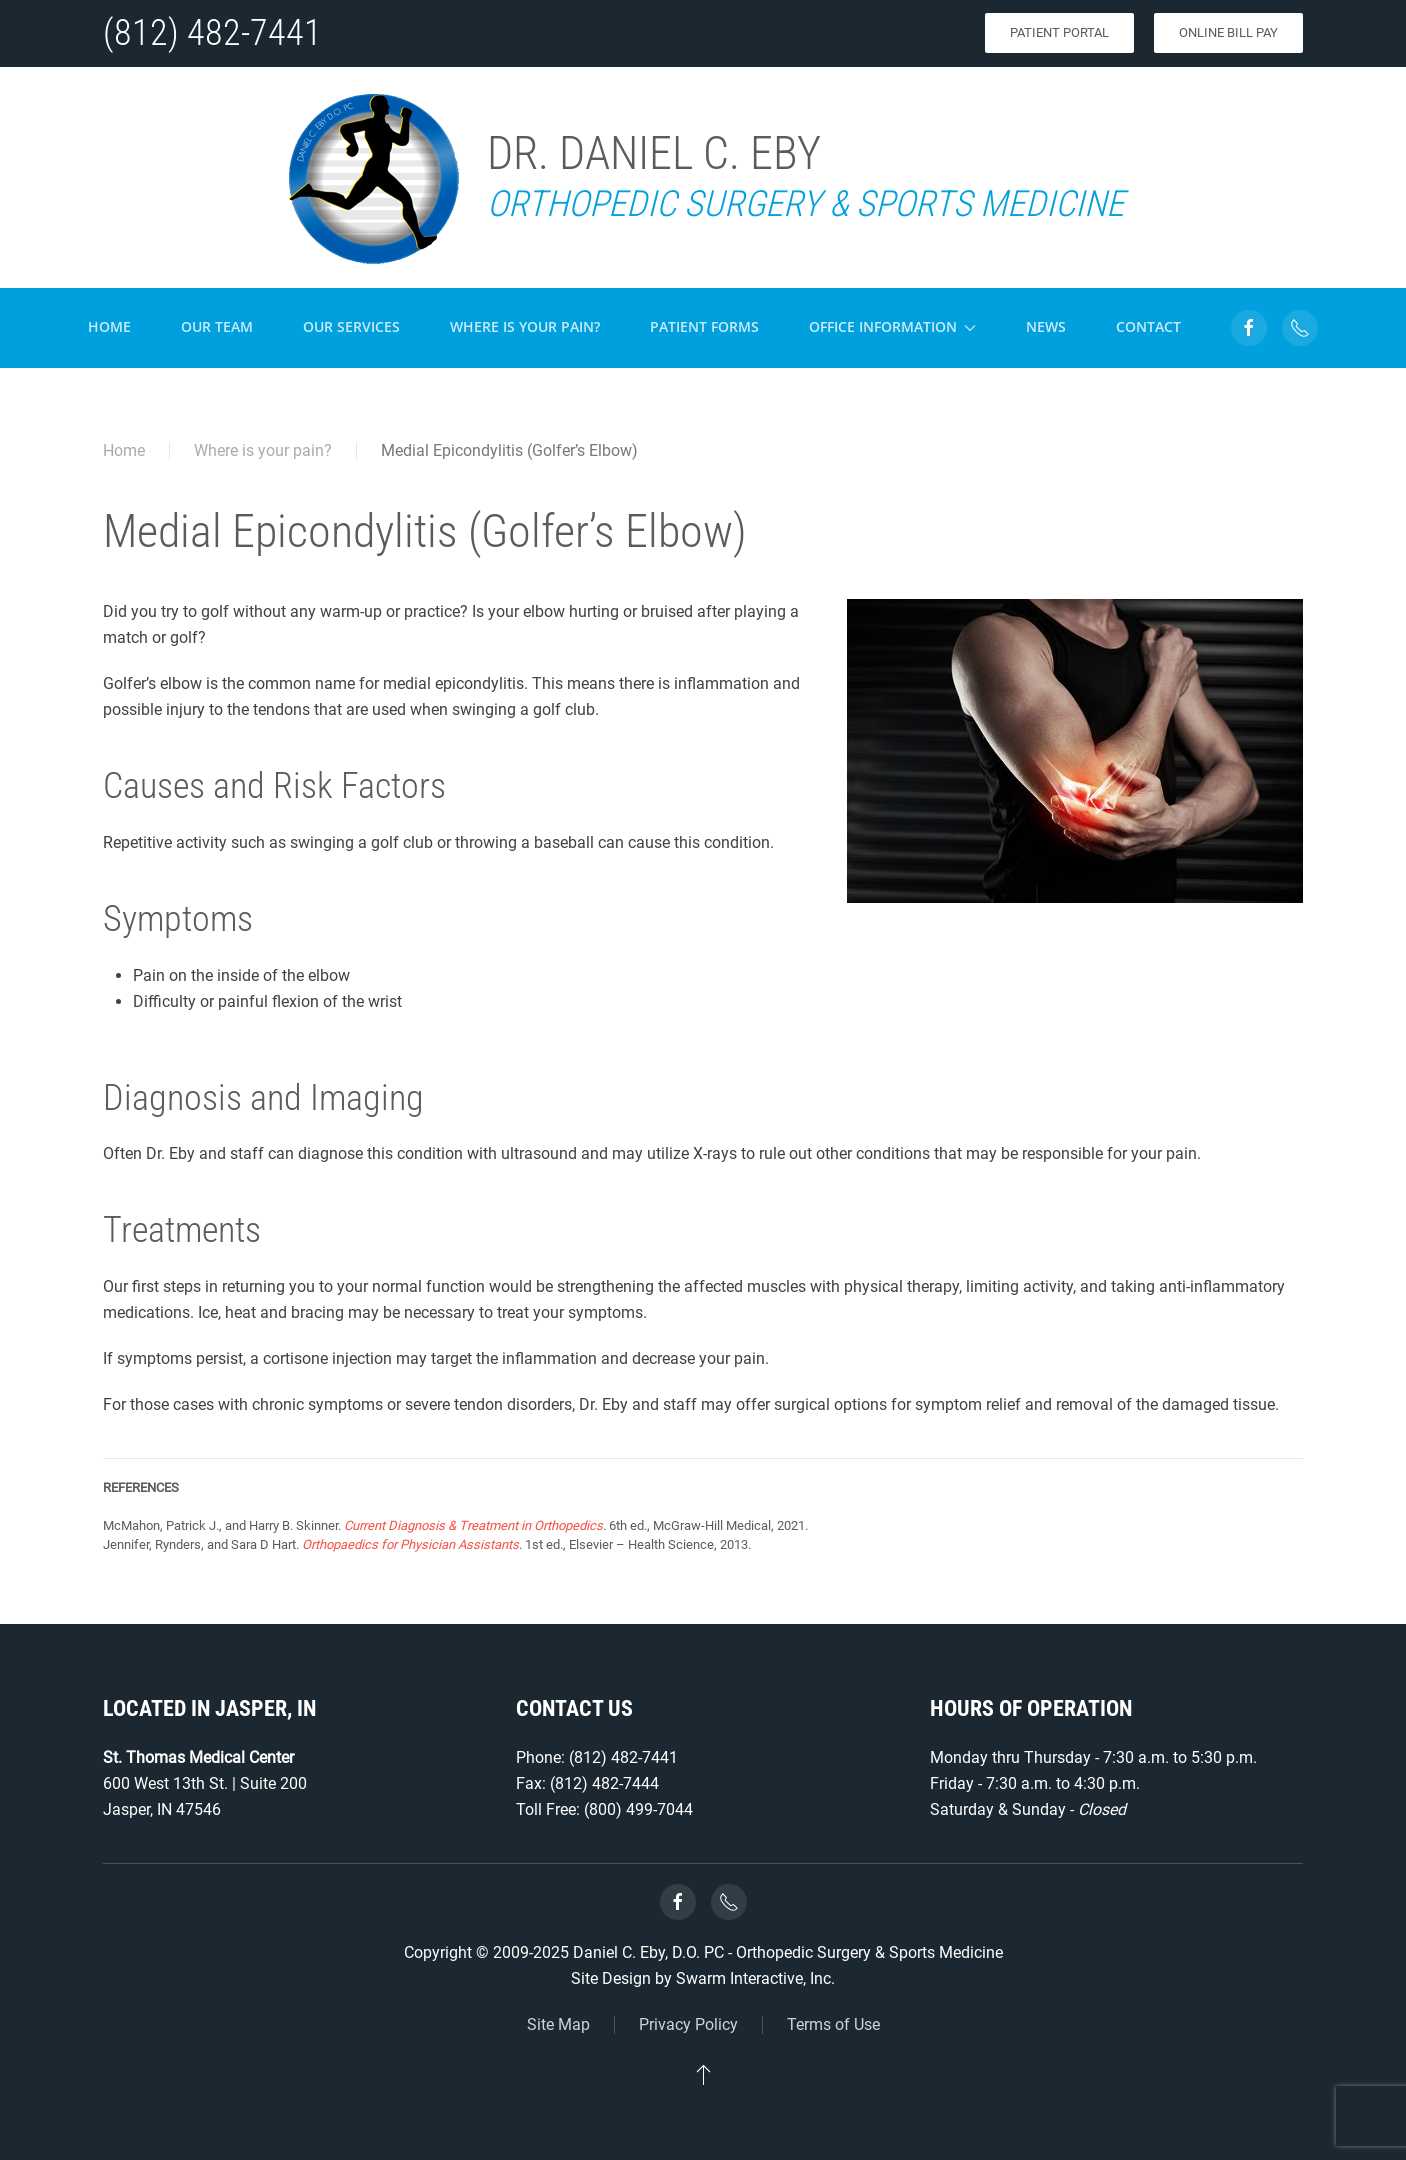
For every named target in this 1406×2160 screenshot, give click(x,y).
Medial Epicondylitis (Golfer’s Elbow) (509, 450)
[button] (703, 2074)
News (1046, 326)
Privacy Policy (688, 2024)
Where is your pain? (525, 326)
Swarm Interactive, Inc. (755, 1978)
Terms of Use (833, 2024)
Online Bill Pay (1228, 32)
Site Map (558, 2024)
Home (109, 326)
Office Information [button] (893, 326)
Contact (1148, 326)
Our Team (217, 326)
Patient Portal (1059, 32)
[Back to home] (372, 177)
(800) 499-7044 (638, 1809)
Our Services (351, 326)
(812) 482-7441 (212, 33)
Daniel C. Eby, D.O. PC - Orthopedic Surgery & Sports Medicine (788, 1952)
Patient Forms (704, 326)
